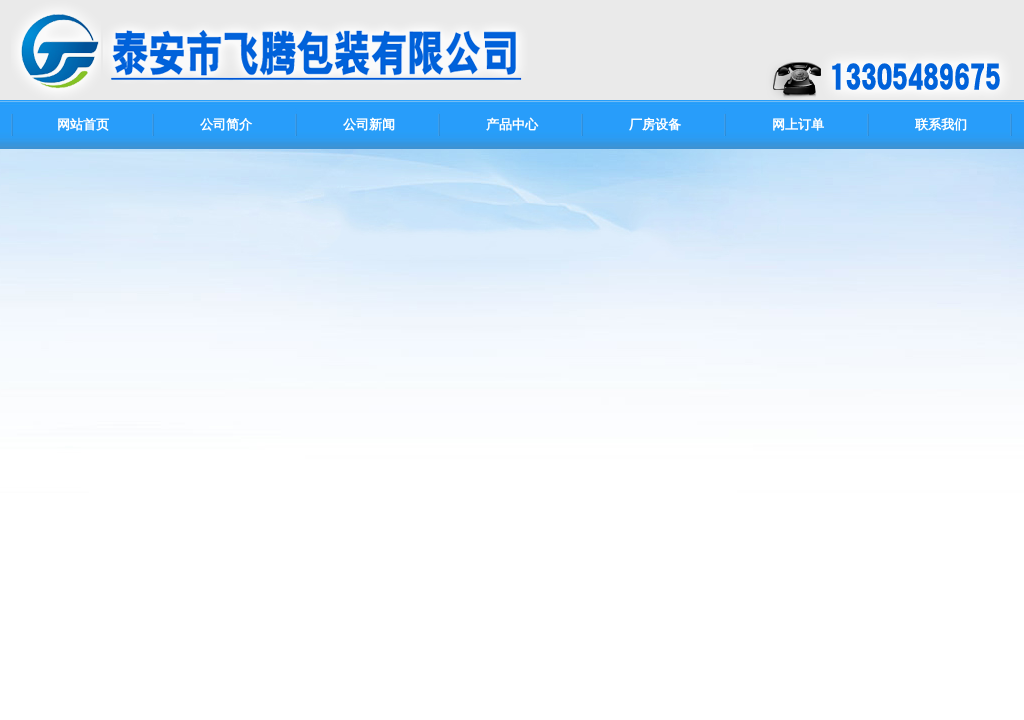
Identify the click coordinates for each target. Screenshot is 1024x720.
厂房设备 (655, 124)
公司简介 (226, 124)
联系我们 (941, 124)
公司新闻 (369, 124)
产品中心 (512, 124)
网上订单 (798, 124)
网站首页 (83, 124)
